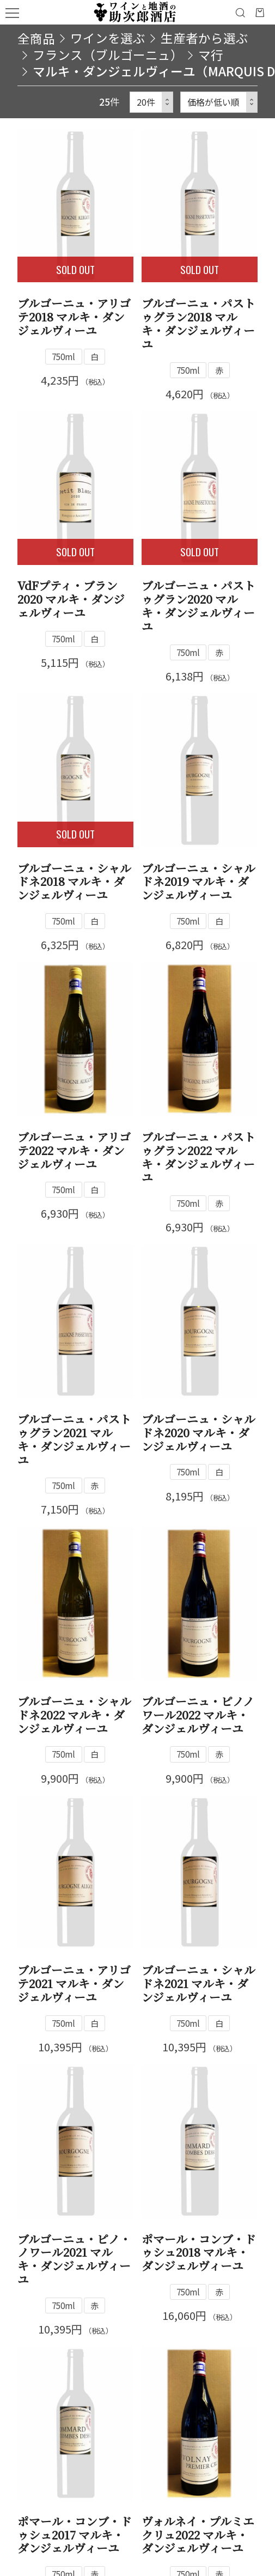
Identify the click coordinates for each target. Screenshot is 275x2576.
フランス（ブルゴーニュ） (108, 55)
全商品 (36, 38)
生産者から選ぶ (204, 38)
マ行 (210, 55)
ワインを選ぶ (107, 38)
